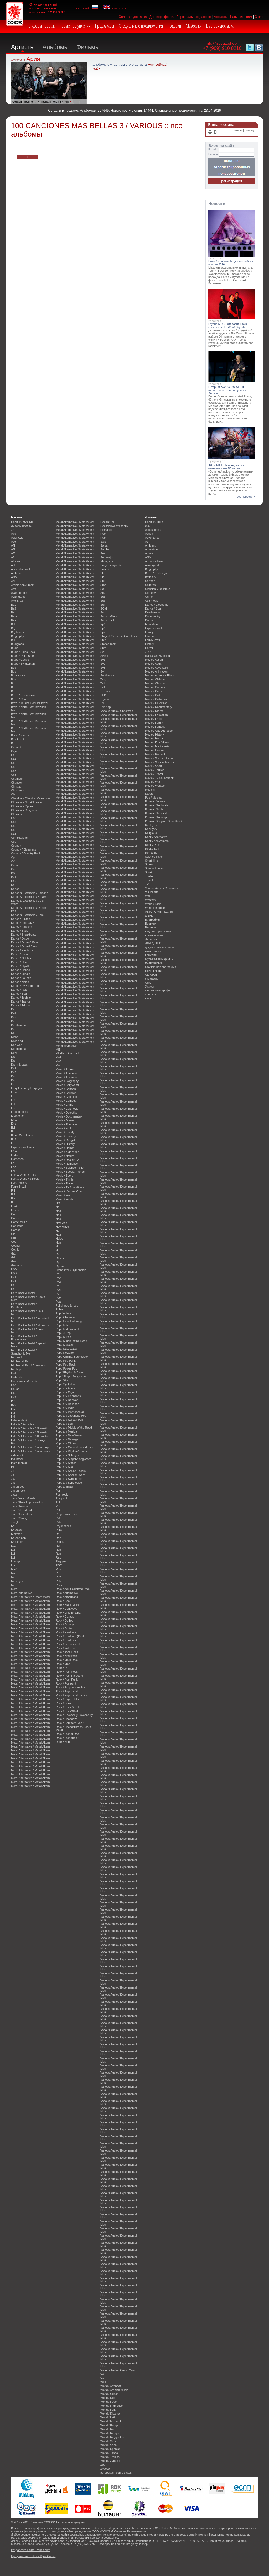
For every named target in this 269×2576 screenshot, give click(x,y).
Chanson (17, 782)
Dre (13, 1056)
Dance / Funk (19, 954)
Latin (14, 1549)
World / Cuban (109, 2393)
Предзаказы (104, 26)
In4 (13, 1416)
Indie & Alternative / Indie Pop (30, 1447)
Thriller (149, 876)
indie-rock (17, 1455)
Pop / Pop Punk (66, 1360)
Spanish (150, 864)
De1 (13, 1013)
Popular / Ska (64, 1466)
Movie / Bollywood (67, 1085)
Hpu (13, 1392)
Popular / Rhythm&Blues (71, 1451)
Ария (33, 59)
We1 (103, 2382)
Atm (13, 588)
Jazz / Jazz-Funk (22, 1510)
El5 (13, 1107)
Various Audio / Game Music (118, 2370)
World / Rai (107, 2429)
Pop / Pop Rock (66, 1364)
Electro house (20, 1111)
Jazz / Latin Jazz (21, 1514)
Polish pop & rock (67, 1305)
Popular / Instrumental (70, 1411)
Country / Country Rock (26, 853)
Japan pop (17, 1486)
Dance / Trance (20, 1001)
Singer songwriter (111, 565)
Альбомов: (88, 110)
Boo (13, 667)
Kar (13, 1526)
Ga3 (14, 1214)
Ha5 (13, 1285)
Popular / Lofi (64, 1423)
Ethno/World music (23, 1135)
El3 (13, 1099)
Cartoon (150, 581)
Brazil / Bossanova (23, 695)
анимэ (149, 915)
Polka (59, 1309)
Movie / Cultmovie (67, 1108)
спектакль (151, 978)
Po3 (58, 1281)
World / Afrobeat (110, 2386)
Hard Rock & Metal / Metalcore (30, 1325)
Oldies (60, 1258)
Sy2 (102, 663)
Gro (13, 1261)
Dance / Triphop (21, 1005)
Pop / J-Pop (63, 1333)
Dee (13, 1029)
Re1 (58, 1557)
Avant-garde (19, 592)
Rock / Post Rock (66, 1671)
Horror (149, 647)
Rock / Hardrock (66, 1640)
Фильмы (88, 47)
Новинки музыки (22, 521)
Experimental (153, 628)
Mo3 (58, 1061)
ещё (96, 68)
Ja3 (13, 1482)
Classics (16, 814)
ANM (14, 577)
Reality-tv (151, 829)
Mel (13, 1577)
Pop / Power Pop (66, 1368)
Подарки (174, 26)
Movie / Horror (65, 1148)
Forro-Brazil (18, 1186)
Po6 (58, 1289)
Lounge (15, 1561)
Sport (148, 872)
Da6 (13, 884)
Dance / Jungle (20, 973)
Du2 (13, 1068)
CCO (14, 758)
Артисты (23, 47)
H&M (14, 1269)
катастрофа (153, 951)
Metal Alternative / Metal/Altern (30, 1600)
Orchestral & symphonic (71, 1270)
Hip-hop (16, 1369)
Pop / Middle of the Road (71, 1340)
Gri (13, 1257)
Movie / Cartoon (66, 1088)
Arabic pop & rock (22, 584)
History (149, 644)
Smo (103, 584)
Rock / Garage (65, 1616)
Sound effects (109, 616)
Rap (58, 1553)
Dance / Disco (20, 938)
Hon (13, 1385)
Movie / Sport (64, 1175)
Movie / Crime (64, 1104)
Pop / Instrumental (67, 1329)
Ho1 (13, 1373)
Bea (13, 620)
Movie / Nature (65, 1155)
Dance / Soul (19, 993)
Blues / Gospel (20, 659)
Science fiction (154, 856)
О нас (259, 17)
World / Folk (108, 2409)
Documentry (153, 616)
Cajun (14, 751)
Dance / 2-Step (20, 918)
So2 (102, 592)
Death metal (19, 1025)
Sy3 (102, 667)
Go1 (14, 1237)
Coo (13, 841)
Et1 (13, 1127)
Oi (57, 1254)
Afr (13, 557)
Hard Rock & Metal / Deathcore (24, 1305)
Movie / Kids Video (67, 1151)
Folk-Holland (19, 1182)
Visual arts (151, 892)
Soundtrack (107, 620)
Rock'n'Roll (107, 521)
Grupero (16, 1265)
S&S (103, 541)
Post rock (62, 1494)
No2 (58, 1234)
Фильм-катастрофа (157, 990)
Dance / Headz (20, 962)
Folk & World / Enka (23, 1174)
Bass (14, 616)
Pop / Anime (63, 1313)
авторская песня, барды (116, 2472)
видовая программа (158, 931)
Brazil (14, 691)
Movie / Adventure (67, 1073)
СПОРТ (150, 982)
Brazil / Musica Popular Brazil (29, 703)
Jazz (14, 1494)
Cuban (15, 865)
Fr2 (13, 1194)
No (57, 1230)
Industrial (17, 1459)
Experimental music (23, 1147)
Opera (60, 1266)
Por (58, 1490)
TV (147, 884)
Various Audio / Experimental (118, 714)
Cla (13, 794)
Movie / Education (67, 1124)
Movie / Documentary (69, 1116)
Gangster (17, 1225)
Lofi (13, 1557)
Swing (104, 655)
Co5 (13, 825)
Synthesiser (107, 675)
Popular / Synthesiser (69, 1482)
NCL (58, 1203)
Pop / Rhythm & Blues (70, 1372)
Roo (103, 533)
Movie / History (65, 1144)
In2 (13, 1412)
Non (58, 1242)
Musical (150, 789)
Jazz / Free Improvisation (27, 1502)
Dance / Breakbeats (23, 934)
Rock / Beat (63, 1600)
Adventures (152, 537)
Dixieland (17, 1040)
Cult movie (151, 600)
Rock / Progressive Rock (71, 1687)
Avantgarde (18, 596)
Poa (58, 1301)
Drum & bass (19, 1064)
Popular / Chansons (68, 1396)
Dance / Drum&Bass (24, 946)
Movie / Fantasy (66, 1136)
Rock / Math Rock (67, 1659)
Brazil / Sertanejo (156, 573)
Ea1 (13, 1084)
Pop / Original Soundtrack (72, 1356)
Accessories (153, 529)
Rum (103, 537)
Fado (14, 1155)
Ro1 (58, 1573)
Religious (151, 833)
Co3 (13, 818)
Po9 (58, 1297)
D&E (14, 873)
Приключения (154, 970)
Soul (103, 612)
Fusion (15, 1210)
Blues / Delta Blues (23, 655)
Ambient (16, 573)
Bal (13, 612)
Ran (58, 1549)
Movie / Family (65, 1132)
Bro (13, 743)
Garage (15, 1229)
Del (13, 1033)
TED (103, 695)
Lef (13, 1553)
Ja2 (13, 1478)
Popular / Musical (66, 1431)
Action (149, 533)
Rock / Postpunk (66, 1683)
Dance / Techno (21, 997)
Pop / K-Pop (63, 1337)
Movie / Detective (66, 1112)
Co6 (13, 829)
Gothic (15, 1249)
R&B (58, 1533)
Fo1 (13, 1162)
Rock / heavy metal (68, 1644)
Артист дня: (18, 60)
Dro (13, 1060)
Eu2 (13, 1139)
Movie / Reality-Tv (67, 1159)
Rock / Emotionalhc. (68, 1612)
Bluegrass (17, 644)
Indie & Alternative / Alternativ (29, 1428)
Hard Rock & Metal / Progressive (24, 1338)
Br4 (13, 683)
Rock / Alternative (67, 1592)
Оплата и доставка (132, 17)
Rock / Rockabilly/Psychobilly (74, 1715)
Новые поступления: (127, 110)
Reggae (61, 1561)
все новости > (246, 496)
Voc (102, 2378)
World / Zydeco (110, 2460)
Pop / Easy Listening (69, 1321)
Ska (102, 573)
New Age (61, 1222)
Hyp (13, 1396)
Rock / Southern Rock (70, 1722)
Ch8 (13, 774)
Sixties (104, 569)
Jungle (15, 1522)
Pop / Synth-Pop (66, 1384)
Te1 (102, 683)
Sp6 (102, 628)
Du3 (13, 1072)
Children (150, 584)
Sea (102, 553)
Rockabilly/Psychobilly (114, 525)
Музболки (193, 26)
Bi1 (13, 624)
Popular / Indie (65, 1407)
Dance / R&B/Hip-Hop (25, 985)
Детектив (151, 939)
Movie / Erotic (64, 1128)
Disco (14, 1036)
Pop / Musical (64, 1344)
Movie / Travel (65, 1183)
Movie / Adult (153, 663)
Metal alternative (21, 1592)
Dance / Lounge (21, 977)
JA (12, 529)
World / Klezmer (110, 2413)
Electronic (17, 1115)
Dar (13, 1009)
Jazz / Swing (19, 1518)
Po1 (58, 1274)
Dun (13, 1080)
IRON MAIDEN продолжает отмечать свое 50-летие (226, 467)
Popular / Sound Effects (71, 1470)
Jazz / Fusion (19, 1506)
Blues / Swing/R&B (23, 663)
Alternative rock (21, 569)
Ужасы (149, 986)
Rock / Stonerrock (67, 1737)
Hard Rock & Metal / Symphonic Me (24, 1352)
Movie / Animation (67, 1077)
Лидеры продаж (42, 26)
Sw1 (103, 651)
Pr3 (58, 1506)
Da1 (13, 877)
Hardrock (17, 1357)
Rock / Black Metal (67, 1604)
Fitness (149, 636)
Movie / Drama (65, 1120)
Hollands (16, 1377)
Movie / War (63, 1195)
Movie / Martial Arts (157, 746)
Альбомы (56, 47)
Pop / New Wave (66, 1348)
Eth (13, 1131)
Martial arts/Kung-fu (157, 655)
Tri (102, 703)
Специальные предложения (141, 26)
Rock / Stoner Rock (68, 1733)
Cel (13, 762)
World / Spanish (110, 2449)
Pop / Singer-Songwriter (71, 1376)
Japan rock (18, 1490)
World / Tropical (110, 2456)
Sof (102, 604)
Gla (13, 1233)
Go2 (14, 1241)
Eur (13, 1143)
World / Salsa (108, 2441)
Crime (149, 596)
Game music (19, 1222)
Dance (15, 888)
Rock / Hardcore (66, 1632)
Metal (14, 1589)
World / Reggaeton (112, 2437)
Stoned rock (108, 644)
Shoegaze (106, 561)
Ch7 (13, 770)
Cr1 (13, 861)
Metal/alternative (66, 1045)
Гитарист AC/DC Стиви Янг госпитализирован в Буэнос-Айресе (227, 390)
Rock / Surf (63, 1741)
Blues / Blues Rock (23, 651)
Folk (14, 1170)
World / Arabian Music (114, 2389)
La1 (13, 1545)
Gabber (15, 1218)
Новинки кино (154, 521)
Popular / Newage (67, 1439)
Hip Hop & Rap (20, 1361)
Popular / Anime (66, 1388)
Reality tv (151, 825)
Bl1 (13, 640)
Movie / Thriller (65, 1179)
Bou (13, 679)
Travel (149, 880)
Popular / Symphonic (69, 1478)
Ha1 (13, 1277)
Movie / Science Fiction (70, 1167)
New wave (62, 1226)
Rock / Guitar (64, 1628)
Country (16, 845)
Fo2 (13, 1166)
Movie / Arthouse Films (159, 675)
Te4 (102, 687)
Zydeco (105, 2468)
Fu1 (13, 1202)
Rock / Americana (67, 1596)
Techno (105, 691)
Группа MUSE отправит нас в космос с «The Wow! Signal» (227, 325)
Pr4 (58, 1510)
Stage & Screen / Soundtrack (118, 636)
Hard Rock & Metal (23, 1292)
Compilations (19, 837)
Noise (59, 1238)
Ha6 (13, 1288)
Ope (58, 1262)
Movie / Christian (66, 1096)
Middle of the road (67, 1053)
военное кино (154, 935)
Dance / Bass (19, 930)
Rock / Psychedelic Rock (71, 1695)
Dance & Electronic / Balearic (29, 892)
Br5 (13, 687)
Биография (152, 919)
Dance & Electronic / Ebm (27, 914)
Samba (104, 549)
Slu (102, 581)
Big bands (17, 632)
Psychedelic (63, 1526)
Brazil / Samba (20, 735)
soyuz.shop (107, 2528)
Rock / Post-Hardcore (69, 1675)
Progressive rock (66, 1514)
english (115, 8)
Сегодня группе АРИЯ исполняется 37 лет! (40, 101)
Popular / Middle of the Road (74, 1427)
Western (150, 899)
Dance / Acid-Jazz (22, 922)
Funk (14, 1206)
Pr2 (58, 1502)
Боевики (150, 923)
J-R (13, 1470)
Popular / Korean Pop (69, 1419)
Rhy (58, 1569)
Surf (103, 647)
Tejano (104, 699)
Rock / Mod (63, 1663)
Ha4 (13, 1281)
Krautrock (17, 1541)
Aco (13, 541)
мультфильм (153, 962)
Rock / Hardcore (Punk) (71, 1636)
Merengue (17, 1581)
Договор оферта (161, 17)
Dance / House (20, 970)
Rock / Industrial (66, 1648)
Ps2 (58, 1518)
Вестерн (150, 927)
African (15, 561)
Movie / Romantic (67, 1163)
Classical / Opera (22, 806)
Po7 (58, 1293)
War (147, 896)
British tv (150, 577)
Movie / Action (65, 1069)
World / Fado (108, 2401)
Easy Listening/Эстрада (26, 1088)
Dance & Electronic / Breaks (28, 896)
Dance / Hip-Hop (21, 966)
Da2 (13, 881)
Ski (102, 577)
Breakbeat (17, 739)
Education (151, 624)
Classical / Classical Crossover (30, 798)
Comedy (150, 592)
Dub (13, 1076)
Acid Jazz (17, 537)
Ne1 (58, 1207)
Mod (58, 1065)
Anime (149, 553)
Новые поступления (74, 26)
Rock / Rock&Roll (67, 1711)
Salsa (103, 545)
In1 (13, 1408)
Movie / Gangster (66, 1140)
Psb (58, 1522)
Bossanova (18, 675)
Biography (17, 636)
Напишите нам (241, 17)
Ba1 (13, 604)
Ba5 (13, 608)
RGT (59, 1565)
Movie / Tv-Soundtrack (70, 1187)
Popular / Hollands (67, 1403)
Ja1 (13, 1474)
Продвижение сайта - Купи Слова (33, 2556)
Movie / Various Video (69, 1191)
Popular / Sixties (66, 1463)
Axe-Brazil (17, 600)
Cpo (13, 857)
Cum (14, 869)
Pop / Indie (62, 1325)
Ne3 (58, 1211)
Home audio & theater (25, 1381)
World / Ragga (109, 2425)
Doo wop (16, 1044)
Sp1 (102, 624)
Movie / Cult (152, 695)
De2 (13, 1017)
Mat (13, 1573)
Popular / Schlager (67, 1455)
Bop (13, 671)
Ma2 (14, 1569)
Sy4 (102, 671)
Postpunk (62, 1498)
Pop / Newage (65, 1352)
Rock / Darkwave (66, 1608)
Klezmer (16, 1533)
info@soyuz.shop (221, 43)
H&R (14, 1273)
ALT (147, 541)
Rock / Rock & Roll (68, 1707)
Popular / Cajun (65, 1392)
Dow (14, 1052)
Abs (13, 533)
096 (147, 525)
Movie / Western (66, 1199)
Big (13, 628)
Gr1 (13, 1253)
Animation (151, 549)
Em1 (14, 1119)
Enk (13, 1123)
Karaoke (16, 1529)
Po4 (58, 1285)
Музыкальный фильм (159, 959)
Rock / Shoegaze (66, 1718)
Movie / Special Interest (70, 1171)
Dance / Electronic (22, 950)
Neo (58, 1218)
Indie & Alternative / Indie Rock (30, 1451)
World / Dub (107, 2397)
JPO (148, 651)
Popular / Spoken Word (70, 1474)
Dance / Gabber (21, 958)
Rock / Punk (63, 1703)
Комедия (151, 955)
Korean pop (18, 1537)
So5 (102, 596)
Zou (102, 2464)
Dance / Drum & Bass (25, 942)
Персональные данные (193, 17)
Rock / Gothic (64, 1620)
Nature (149, 793)
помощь (250, 130)
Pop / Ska (62, 1380)
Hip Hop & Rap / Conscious (28, 1365)
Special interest (154, 868)
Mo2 (58, 1057)
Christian (16, 786)
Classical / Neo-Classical (27, 802)
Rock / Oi (62, 1667)
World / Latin (108, 2417)
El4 (13, 1103)
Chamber (17, 778)
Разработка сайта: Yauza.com (30, 2550)
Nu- (58, 1250)
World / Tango (109, 2452)
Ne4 (58, 1214)
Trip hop (105, 707)
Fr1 (13, 1190)
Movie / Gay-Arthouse (159, 730)
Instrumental (19, 1463)
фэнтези (150, 994)
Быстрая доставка (220, 26)
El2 (13, 1096)
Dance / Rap (19, 989)
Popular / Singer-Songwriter (73, 1459)
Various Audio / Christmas (116, 710)
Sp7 (102, 632)
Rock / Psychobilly (67, 1699)
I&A (13, 1400)
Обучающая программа (160, 966)
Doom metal (19, 1048)
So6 (102, 600)
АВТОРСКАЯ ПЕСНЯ (159, 911)
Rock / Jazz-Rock (67, 1652)
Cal (13, 755)
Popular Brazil (65, 1486)
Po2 (58, 1277)
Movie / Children (66, 1092)
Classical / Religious (24, 810)
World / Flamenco (111, 2405)
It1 (12, 1466)
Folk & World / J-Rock (25, 1178)
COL (14, 833)
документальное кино (159, 947)
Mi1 (58, 1049)
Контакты (220, 17)
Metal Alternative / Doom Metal (30, 1596)
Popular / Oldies (66, 1443)
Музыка (16, 517)
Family (149, 632)
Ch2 (13, 766)
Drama (149, 620)
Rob (58, 1581)
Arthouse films (154, 561)
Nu (57, 1246)
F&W (14, 1151)
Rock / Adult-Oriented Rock (73, 1589)
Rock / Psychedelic (68, 1691)
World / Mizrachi (110, 2421)
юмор (148, 998)
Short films (151, 860)
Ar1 (13, 581)
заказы (237, 130)
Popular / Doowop (67, 1400)
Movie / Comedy (66, 1100)
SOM (103, 608)
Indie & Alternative (22, 1424)
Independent (19, 1420)
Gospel (15, 1245)
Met (13, 1585)
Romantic (106, 529)
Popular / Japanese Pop (71, 1415)
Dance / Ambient (21, 926)
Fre (13, 1198)
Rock (59, 1585)
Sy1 (102, 659)
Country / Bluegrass (23, 849)
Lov (13, 1565)
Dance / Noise (20, 981)
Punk (59, 1529)
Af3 (13, 553)
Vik (102, 2374)
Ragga (60, 1541)
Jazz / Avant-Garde (23, 1498)
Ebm (14, 1092)
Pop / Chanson (65, 1317)
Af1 (13, 545)
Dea (13, 1021)
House (15, 1389)
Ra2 (58, 1537)
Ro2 (58, 1577)
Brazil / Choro (19, 699)
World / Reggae (110, 2433)
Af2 (13, 549)
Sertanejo (106, 557)
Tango (104, 679)
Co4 (13, 821)
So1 (102, 588)
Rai (58, 1545)
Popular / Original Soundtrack (74, 1447)
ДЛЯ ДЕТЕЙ (153, 943)
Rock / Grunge (65, 1624)
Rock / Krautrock (66, 1655)
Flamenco (17, 1159)
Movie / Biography (67, 1081)
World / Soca (108, 2445)
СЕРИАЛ (151, 974)
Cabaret (16, 747)
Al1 (13, 565)
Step (103, 640)
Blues (14, 647)
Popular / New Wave (69, 1435)
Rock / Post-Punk (67, 1679)
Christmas (17, 790)
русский (86, 8)
